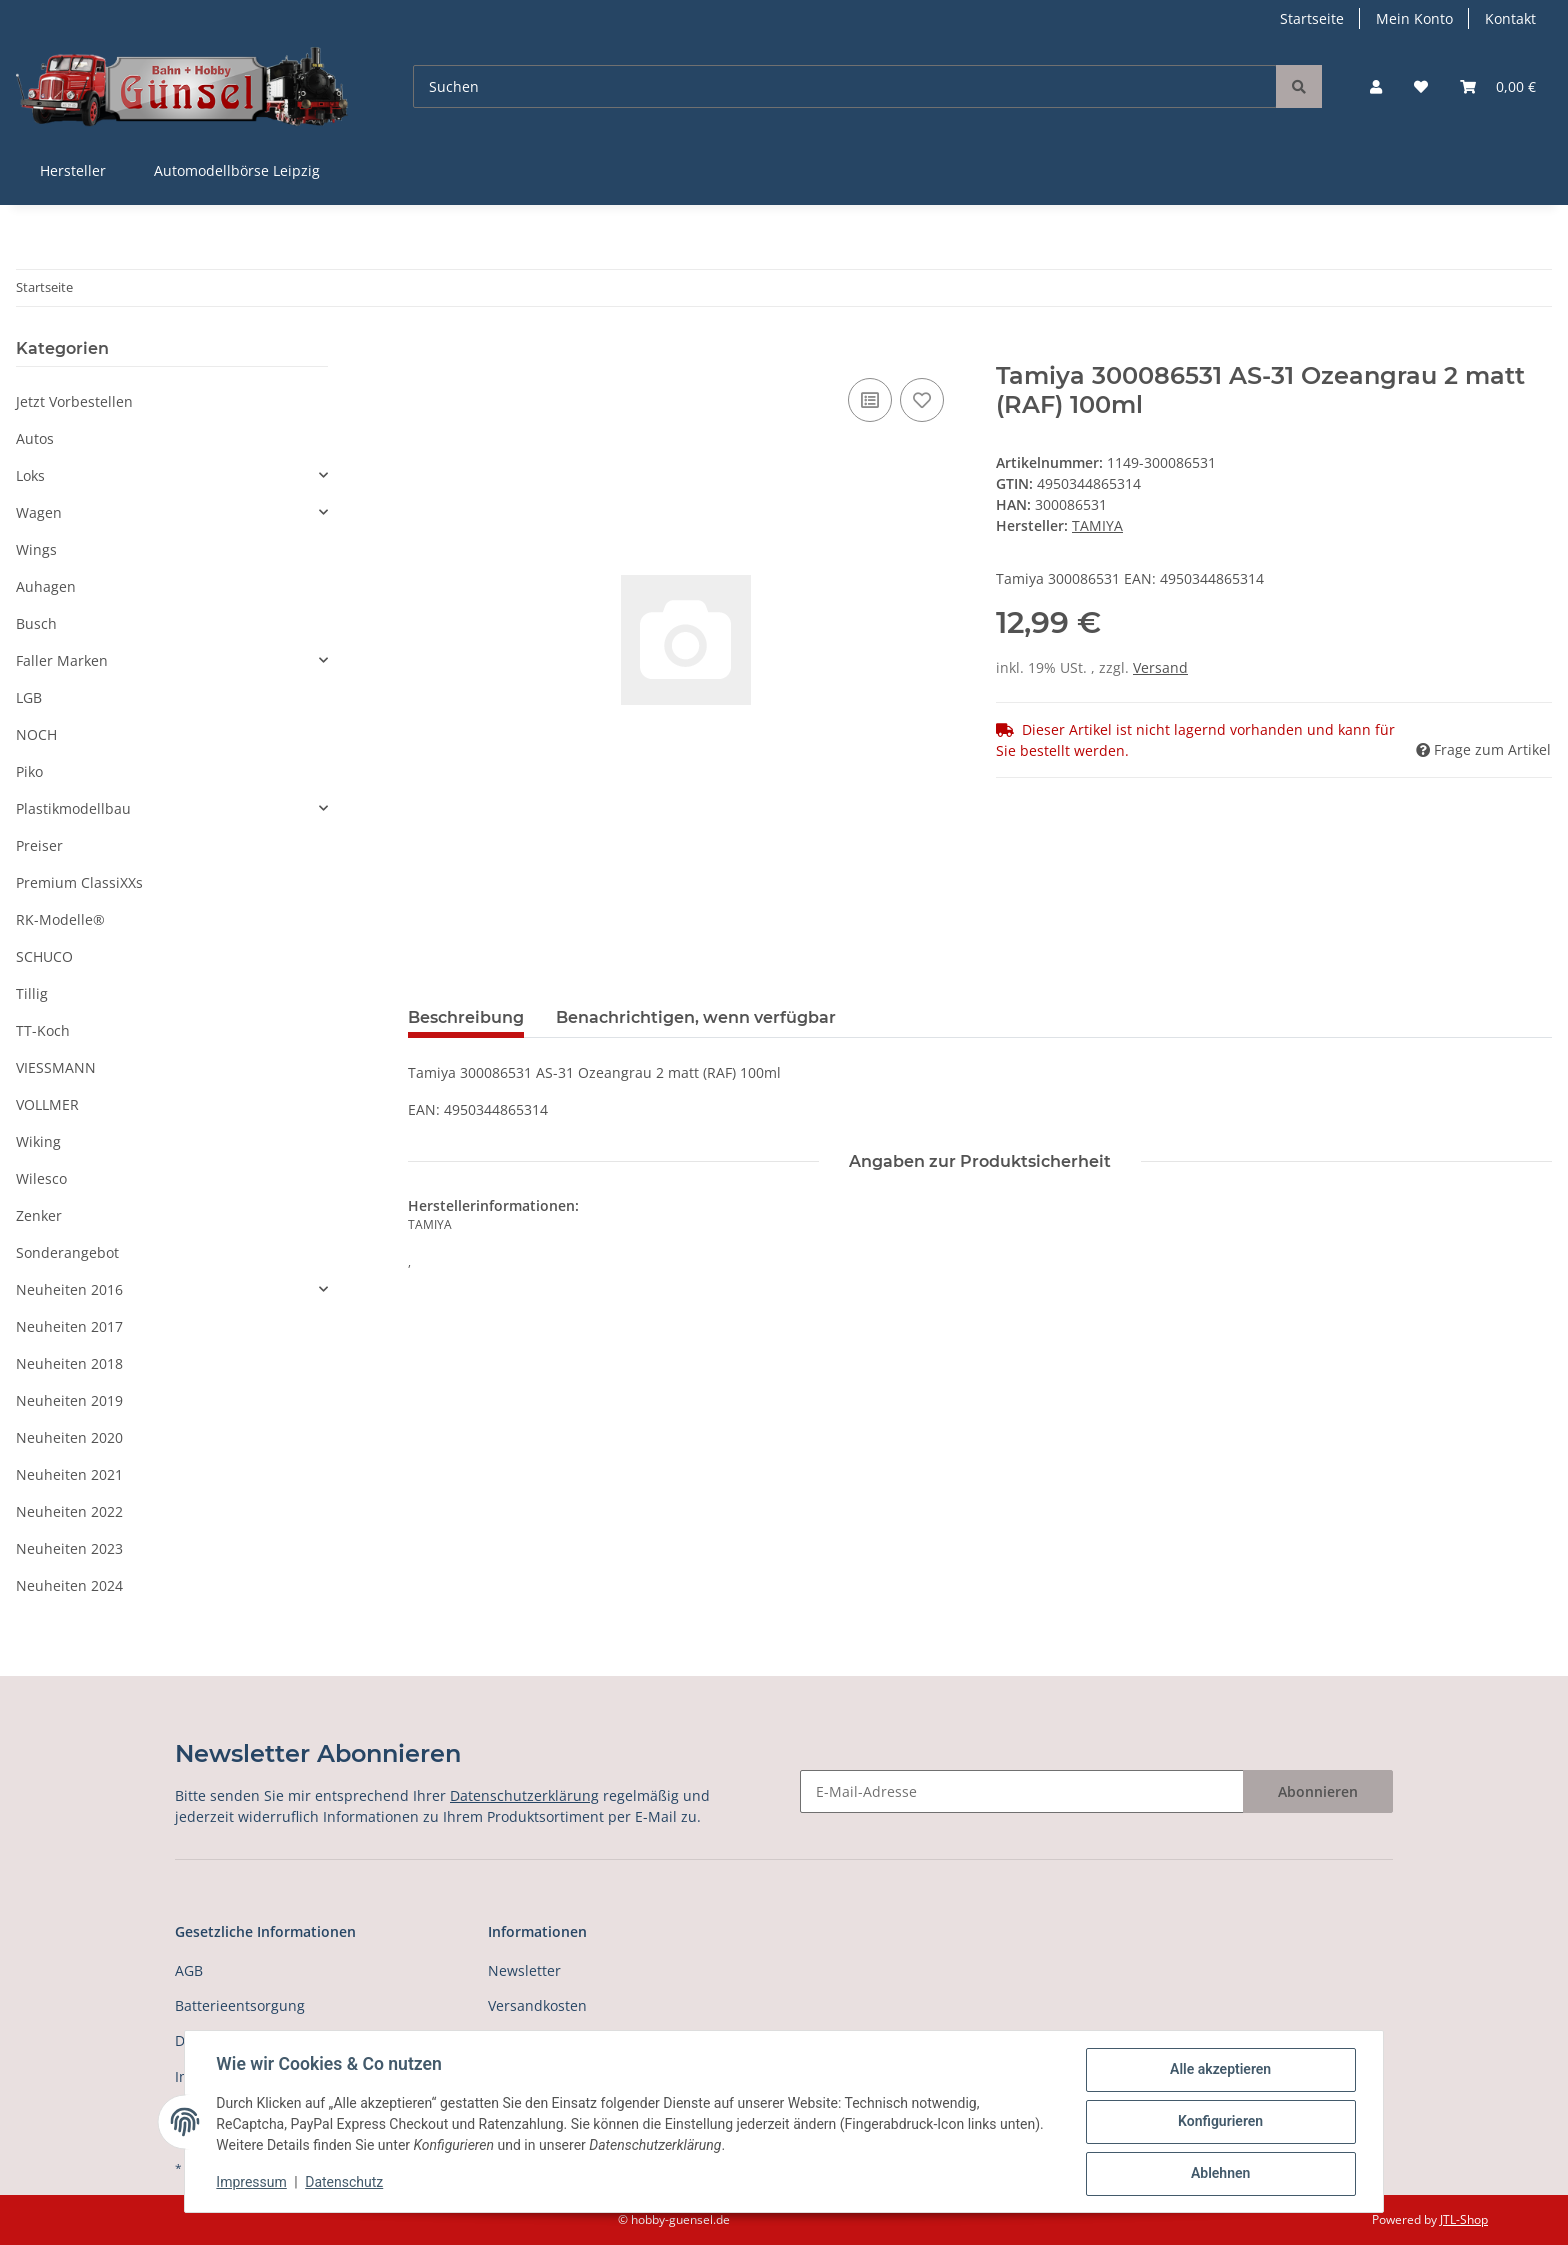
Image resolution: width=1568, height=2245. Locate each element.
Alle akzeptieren (1219, 2070)
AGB (189, 1970)
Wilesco (41, 1178)
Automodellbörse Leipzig (237, 170)
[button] (1376, 86)
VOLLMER (47, 1104)
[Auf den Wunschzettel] (922, 400)
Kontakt (1510, 18)
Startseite (1312, 18)
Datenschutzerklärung (524, 1795)
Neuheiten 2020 (69, 1437)
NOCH (36, 734)
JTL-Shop (1464, 2219)
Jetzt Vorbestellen (74, 401)
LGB (29, 697)
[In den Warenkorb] (424, 351)
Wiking (38, 1141)
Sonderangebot (67, 1252)
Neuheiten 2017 (69, 1326)
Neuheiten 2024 (69, 1585)
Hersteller (73, 170)
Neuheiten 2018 (69, 1363)
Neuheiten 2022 (69, 1511)
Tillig (32, 993)
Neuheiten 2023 (69, 1548)
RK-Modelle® (60, 919)
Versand (1160, 667)
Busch (36, 623)
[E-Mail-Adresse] (1022, 1791)
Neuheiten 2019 (69, 1400)
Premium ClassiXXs (79, 882)
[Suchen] (845, 86)
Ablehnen (1219, 2174)
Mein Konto (1414, 18)
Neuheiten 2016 (69, 1289)
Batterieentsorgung (240, 2005)
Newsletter (524, 1970)
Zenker (39, 1215)
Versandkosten (537, 2005)
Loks (30, 475)
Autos (35, 438)
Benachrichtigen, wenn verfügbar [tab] (696, 1017)
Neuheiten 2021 (69, 1474)
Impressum (252, 2183)
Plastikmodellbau (73, 808)
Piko (29, 771)
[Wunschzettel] (1421, 86)
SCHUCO (44, 956)
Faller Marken (62, 660)
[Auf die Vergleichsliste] (870, 400)
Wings (36, 549)
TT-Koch (43, 1030)
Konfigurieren (1219, 2122)
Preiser (39, 845)
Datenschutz (345, 2183)
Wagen (39, 512)
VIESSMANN (56, 1067)
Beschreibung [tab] (466, 1017)
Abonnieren (1318, 1791)
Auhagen (46, 586)
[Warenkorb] (1498, 86)
